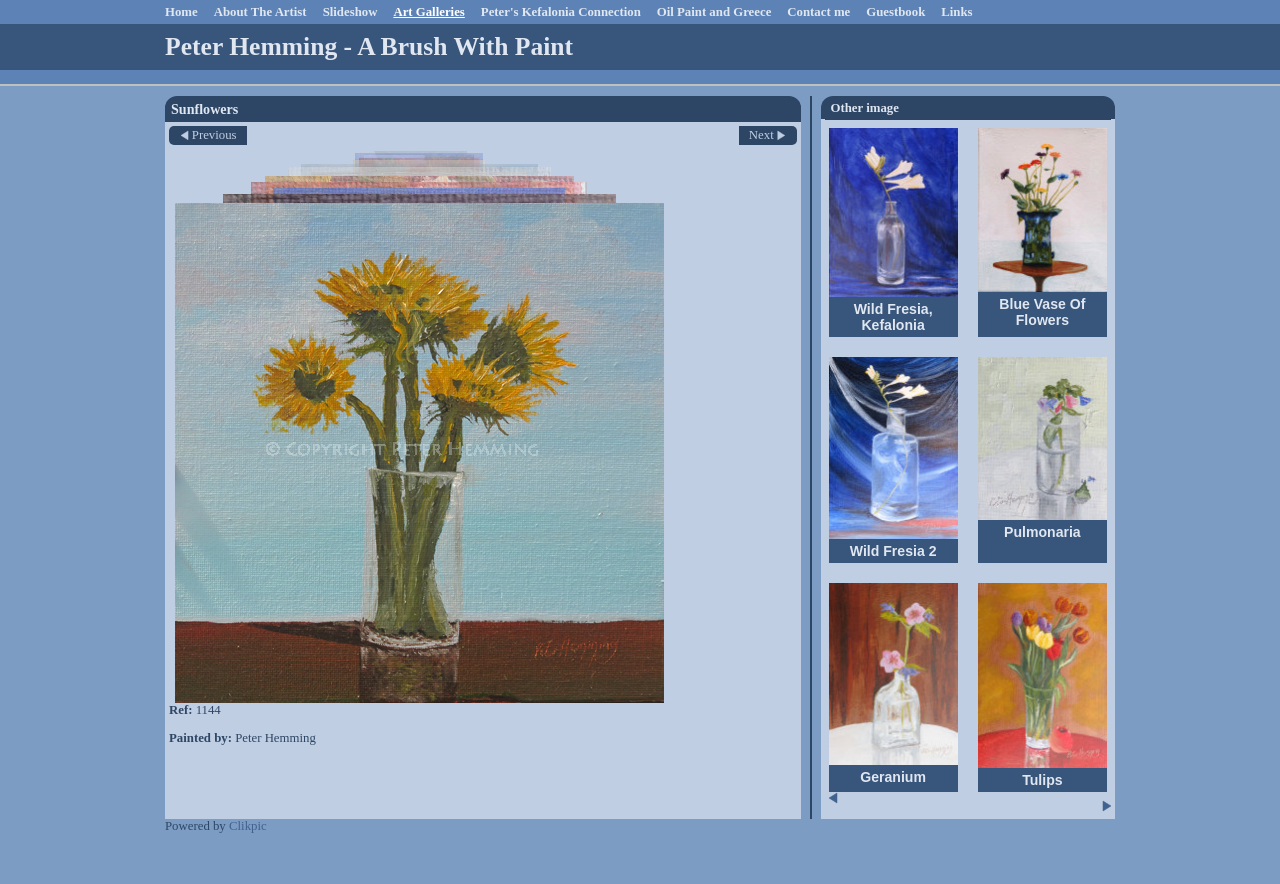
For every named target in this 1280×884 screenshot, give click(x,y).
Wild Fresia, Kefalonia (893, 317)
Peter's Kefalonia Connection (561, 12)
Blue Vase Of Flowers (1042, 312)
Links (956, 12)
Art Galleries (428, 12)
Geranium (893, 777)
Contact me (818, 12)
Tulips (1042, 780)
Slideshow (350, 12)
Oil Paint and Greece (714, 12)
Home (181, 12)
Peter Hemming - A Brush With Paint (369, 46)
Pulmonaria (1042, 532)
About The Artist (260, 12)
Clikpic (248, 826)
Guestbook (895, 12)
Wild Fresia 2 (893, 551)
